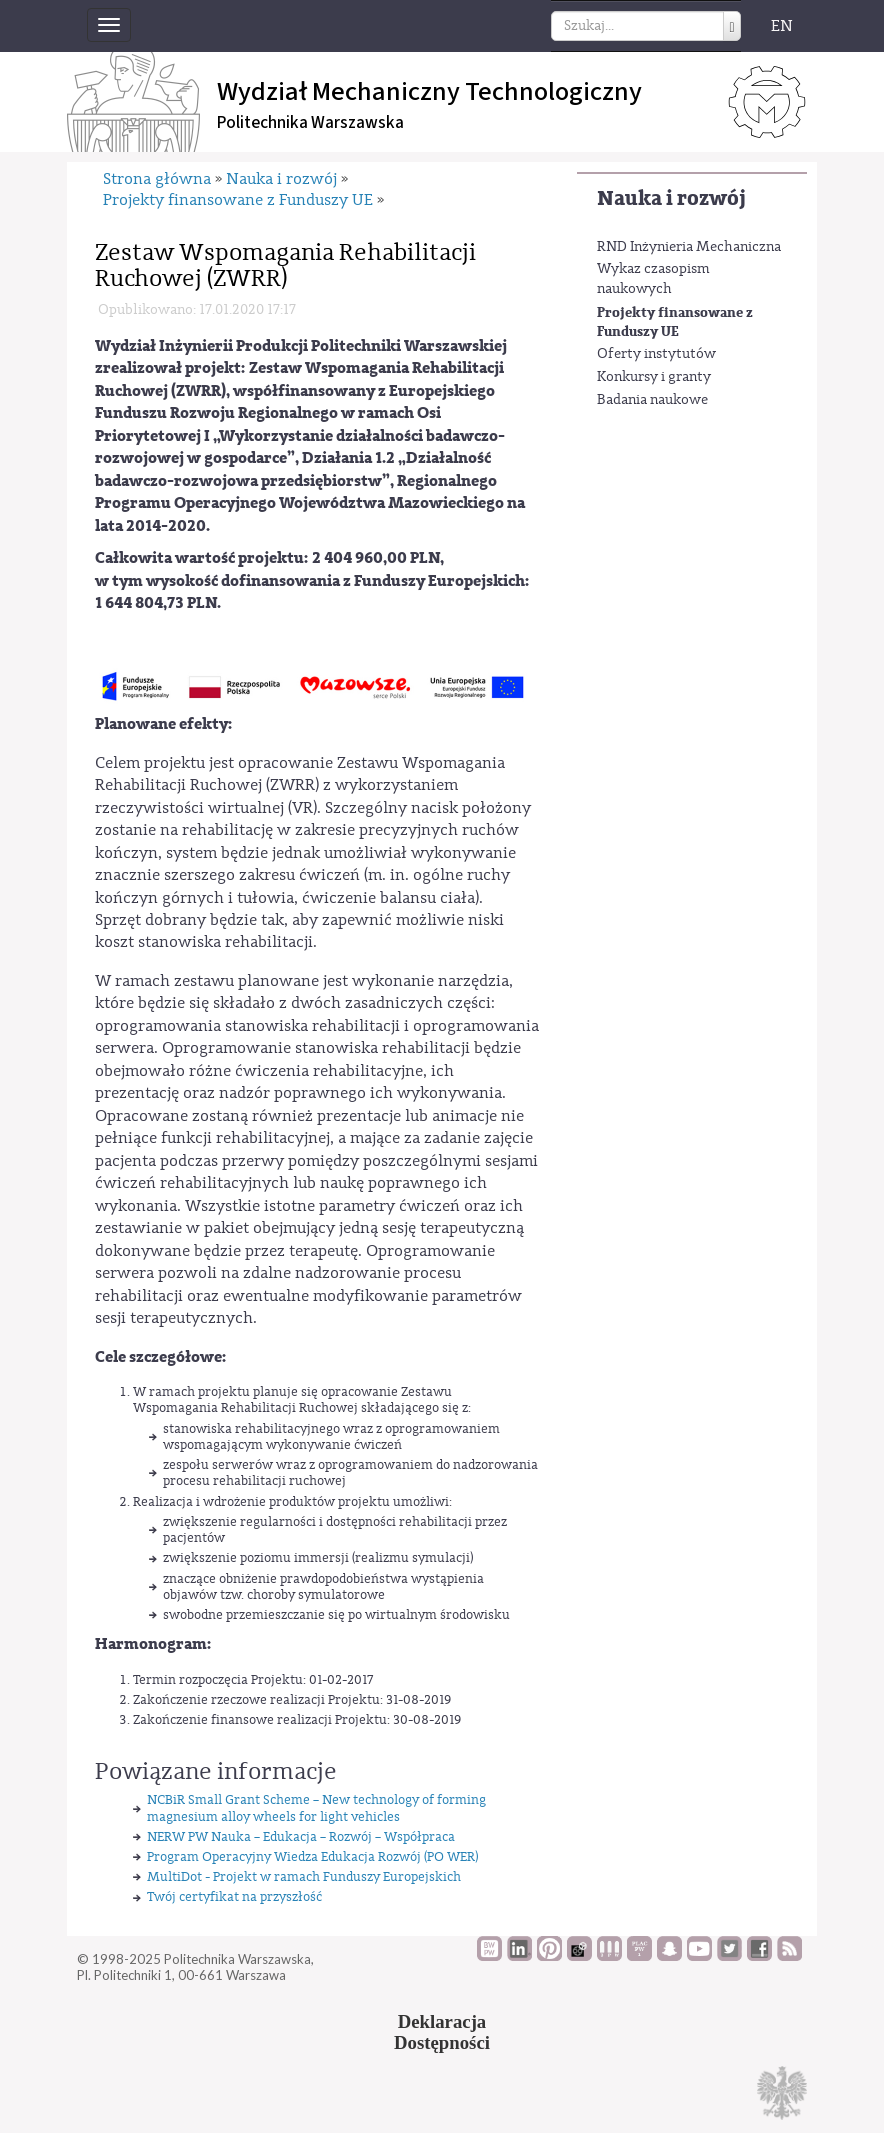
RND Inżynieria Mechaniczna (689, 247)
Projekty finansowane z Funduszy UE (675, 322)
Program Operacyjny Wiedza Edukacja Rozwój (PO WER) (312, 1856)
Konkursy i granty (654, 377)
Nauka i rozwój (671, 198)
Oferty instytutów (656, 354)
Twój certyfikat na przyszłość (234, 1896)
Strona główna (157, 179)
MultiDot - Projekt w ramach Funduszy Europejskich (304, 1876)
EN (782, 26)
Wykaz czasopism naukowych (653, 279)
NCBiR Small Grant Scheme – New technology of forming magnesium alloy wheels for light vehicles (316, 1807)
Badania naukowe (652, 400)
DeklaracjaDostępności (442, 2032)
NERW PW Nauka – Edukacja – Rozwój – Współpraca (301, 1836)
